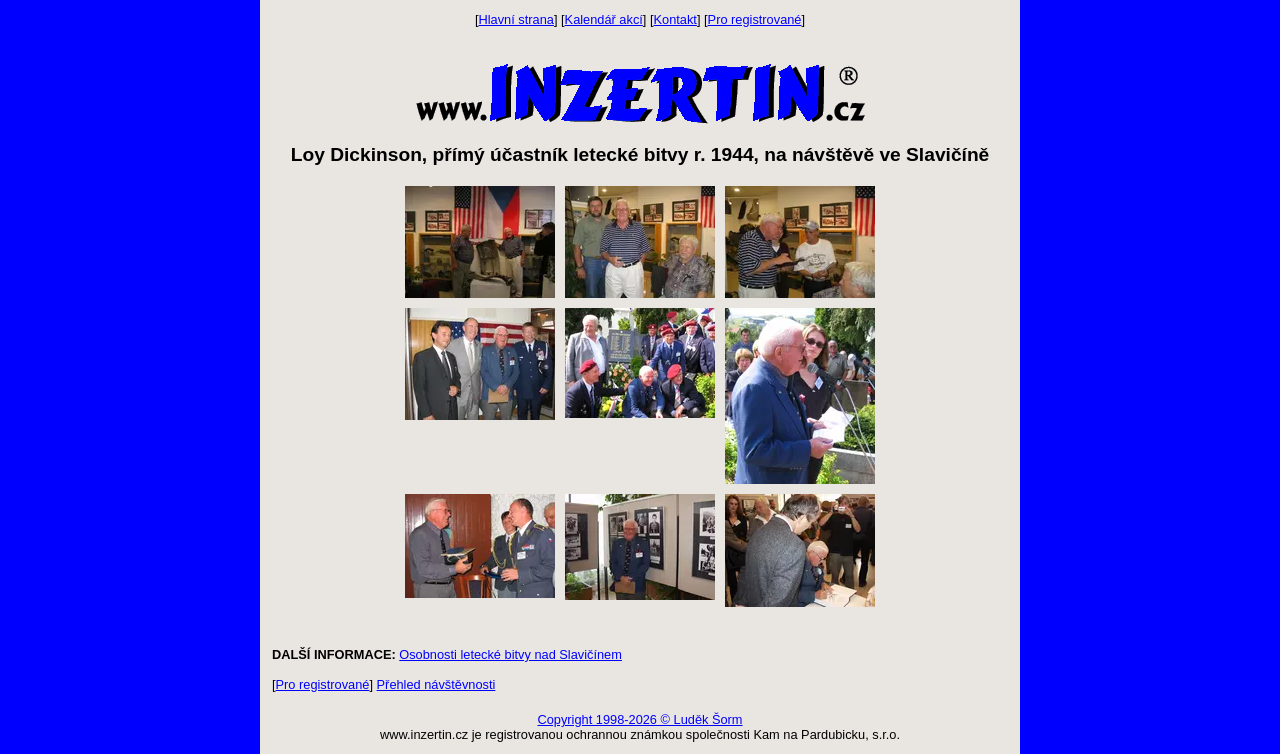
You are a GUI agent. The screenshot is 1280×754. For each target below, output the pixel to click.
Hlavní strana (516, 19)
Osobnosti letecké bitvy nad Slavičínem (510, 654)
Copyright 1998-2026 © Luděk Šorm (639, 719)
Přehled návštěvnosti (436, 684)
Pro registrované (755, 19)
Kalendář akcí (604, 19)
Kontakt (675, 19)
